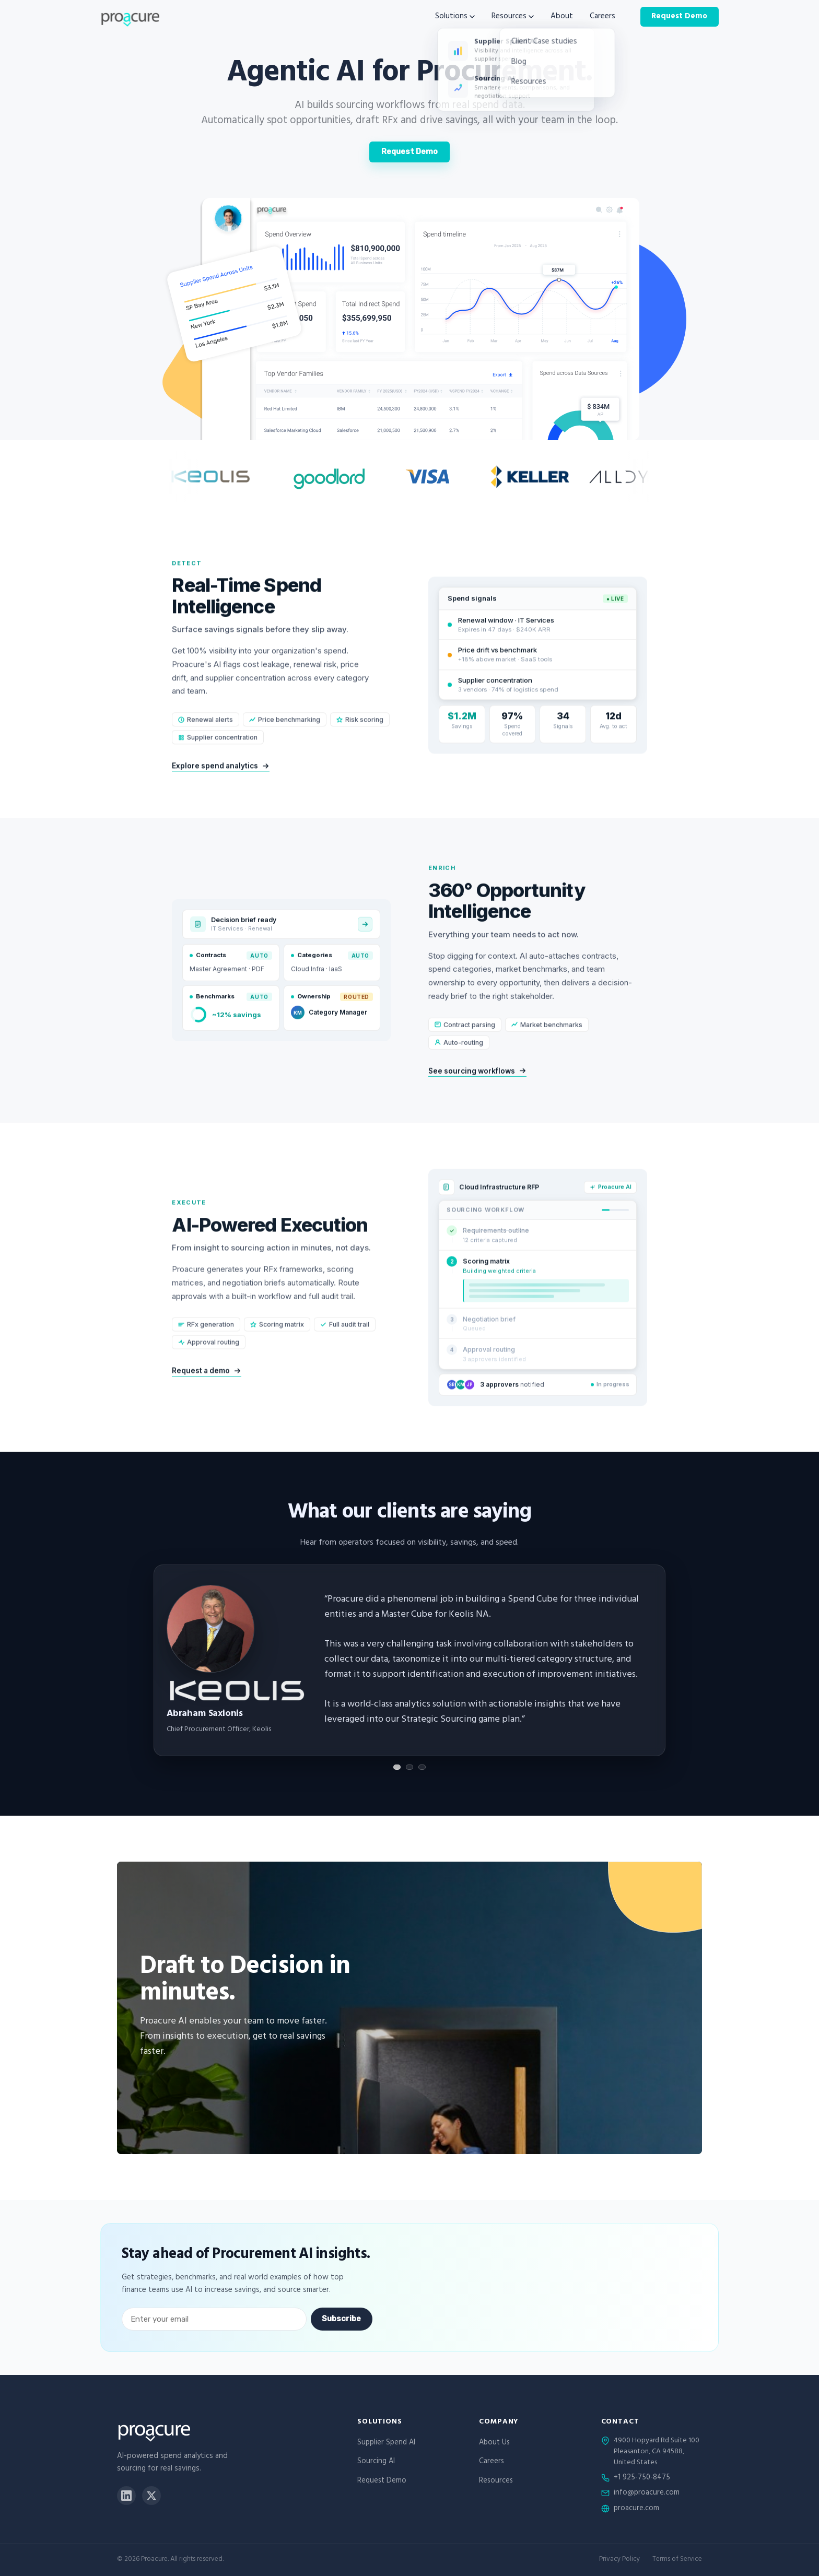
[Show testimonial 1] (397, 1767)
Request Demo (679, 16)
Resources (513, 16)
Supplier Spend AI (386, 2443)
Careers (602, 16)
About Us (494, 2443)
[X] (151, 2495)
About (562, 16)
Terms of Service (677, 2560)
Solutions (455, 16)
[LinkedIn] (126, 2495)
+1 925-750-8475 (642, 2478)
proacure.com (636, 2509)
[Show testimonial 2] (409, 1767)
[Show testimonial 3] (422, 1767)
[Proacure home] (129, 16)
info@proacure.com (647, 2493)
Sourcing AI (376, 2462)
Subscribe (341, 2318)
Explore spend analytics (221, 783)
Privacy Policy (619, 2560)
